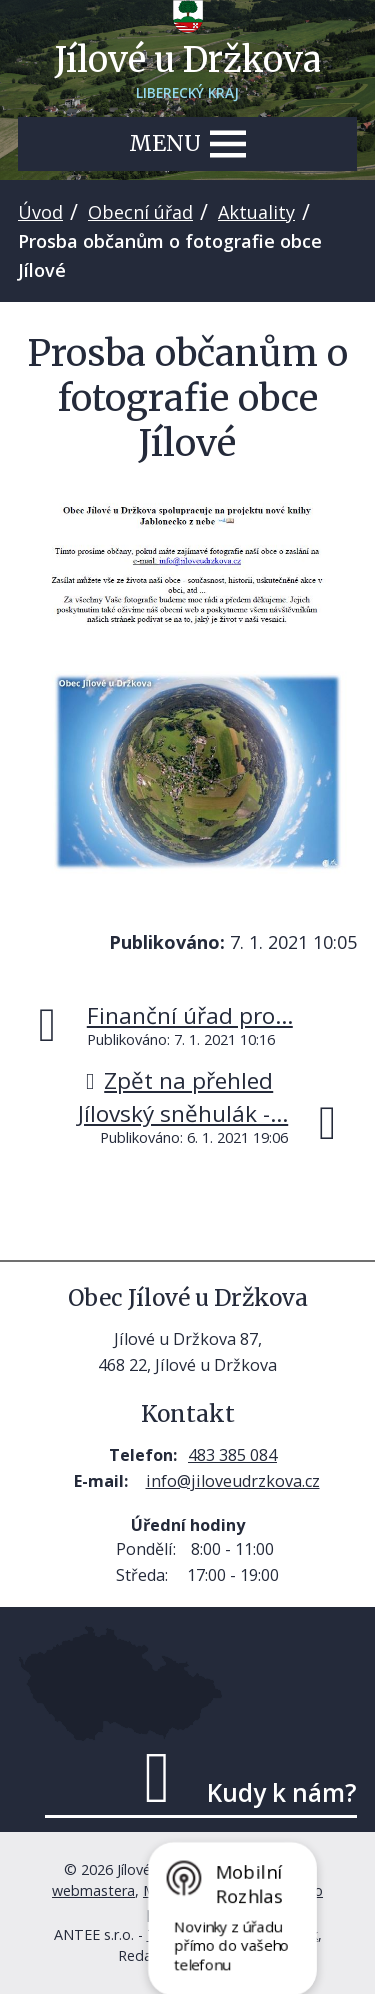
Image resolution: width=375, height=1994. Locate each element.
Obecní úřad (140, 212)
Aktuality (256, 212)
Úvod (40, 212)
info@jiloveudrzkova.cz (233, 1481)
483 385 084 (232, 1455)
